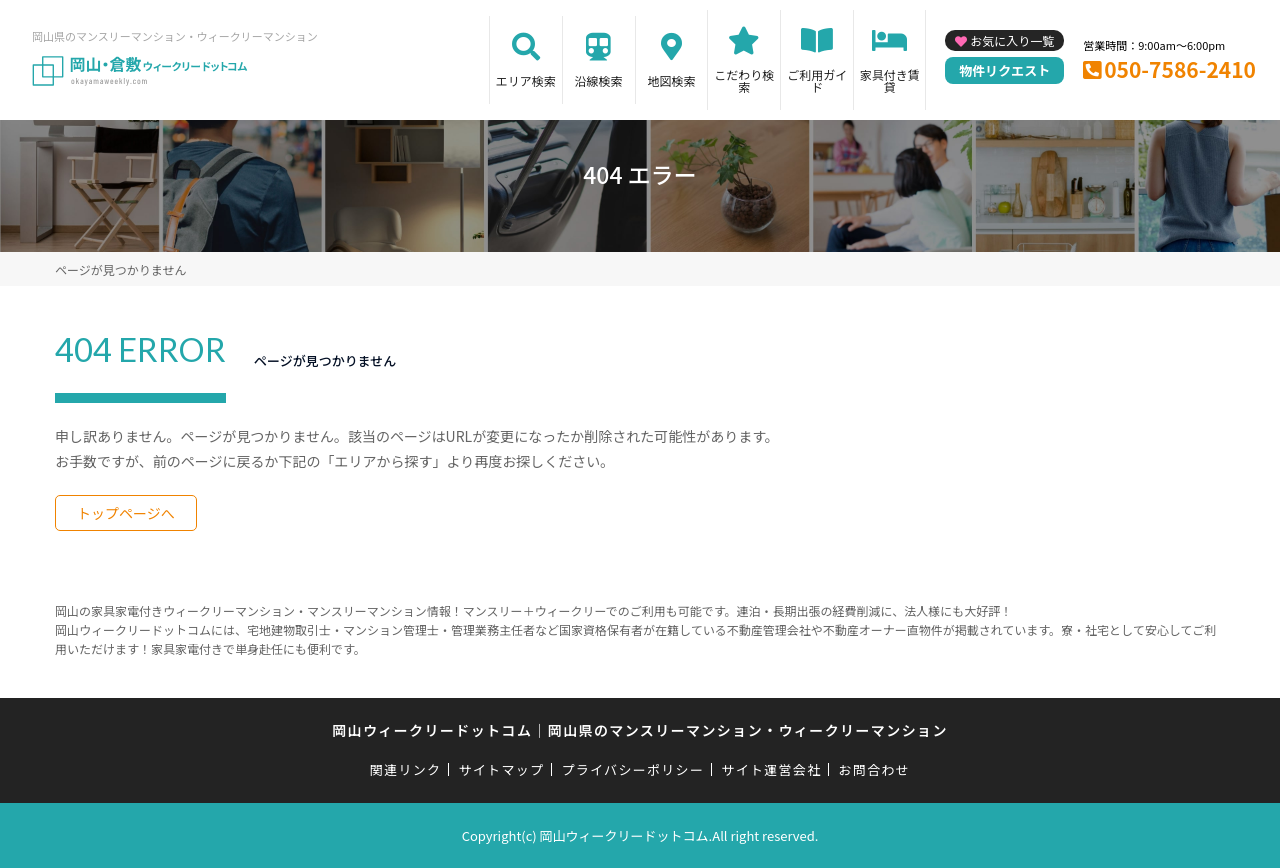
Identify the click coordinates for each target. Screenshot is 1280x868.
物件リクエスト (1004, 70)
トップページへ (126, 513)
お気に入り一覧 (1012, 40)
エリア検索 (526, 80)
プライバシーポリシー (632, 769)
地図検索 (671, 80)
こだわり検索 (744, 80)
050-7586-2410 (1180, 69)
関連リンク (406, 769)
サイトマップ (502, 769)
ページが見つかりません (120, 269)
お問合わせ (875, 769)
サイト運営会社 (771, 769)
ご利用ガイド (817, 80)
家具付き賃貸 (890, 80)
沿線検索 (599, 80)
